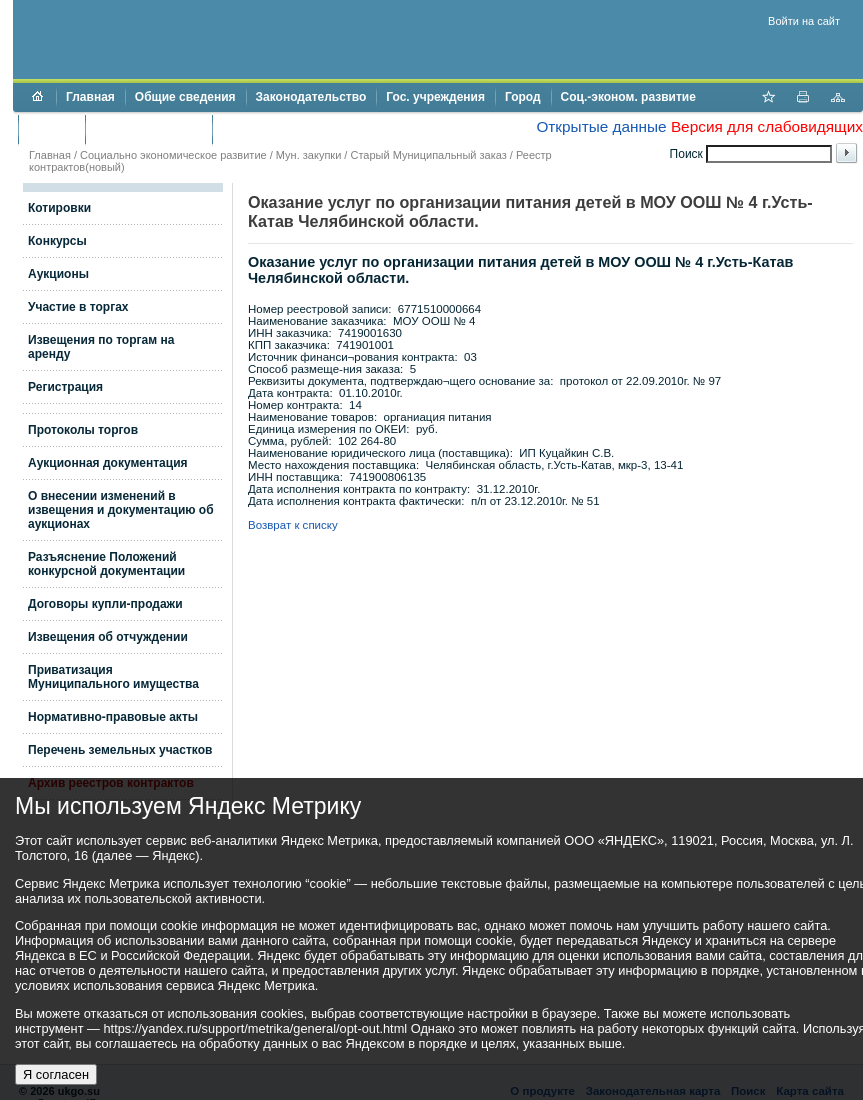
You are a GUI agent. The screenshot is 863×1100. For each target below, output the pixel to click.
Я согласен (56, 1074)
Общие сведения (185, 97)
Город (523, 97)
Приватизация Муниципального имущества (113, 677)
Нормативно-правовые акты (113, 717)
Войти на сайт (804, 21)
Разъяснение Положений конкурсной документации (106, 564)
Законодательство (311, 97)
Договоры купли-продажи (105, 604)
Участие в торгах (78, 307)
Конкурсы (57, 241)
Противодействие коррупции (308, 129)
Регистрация (65, 387)
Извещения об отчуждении (108, 637)
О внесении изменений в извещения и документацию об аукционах (121, 510)
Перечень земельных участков (120, 750)
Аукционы (58, 274)
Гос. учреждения (435, 97)
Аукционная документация (108, 463)
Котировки (59, 208)
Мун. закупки (308, 155)
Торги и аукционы (148, 129)
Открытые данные (601, 126)
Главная (90, 97)
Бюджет (51, 129)
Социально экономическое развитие (173, 155)
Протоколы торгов (83, 430)
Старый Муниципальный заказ (428, 155)
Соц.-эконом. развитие (628, 97)
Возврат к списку (293, 525)
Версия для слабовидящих (767, 126)
